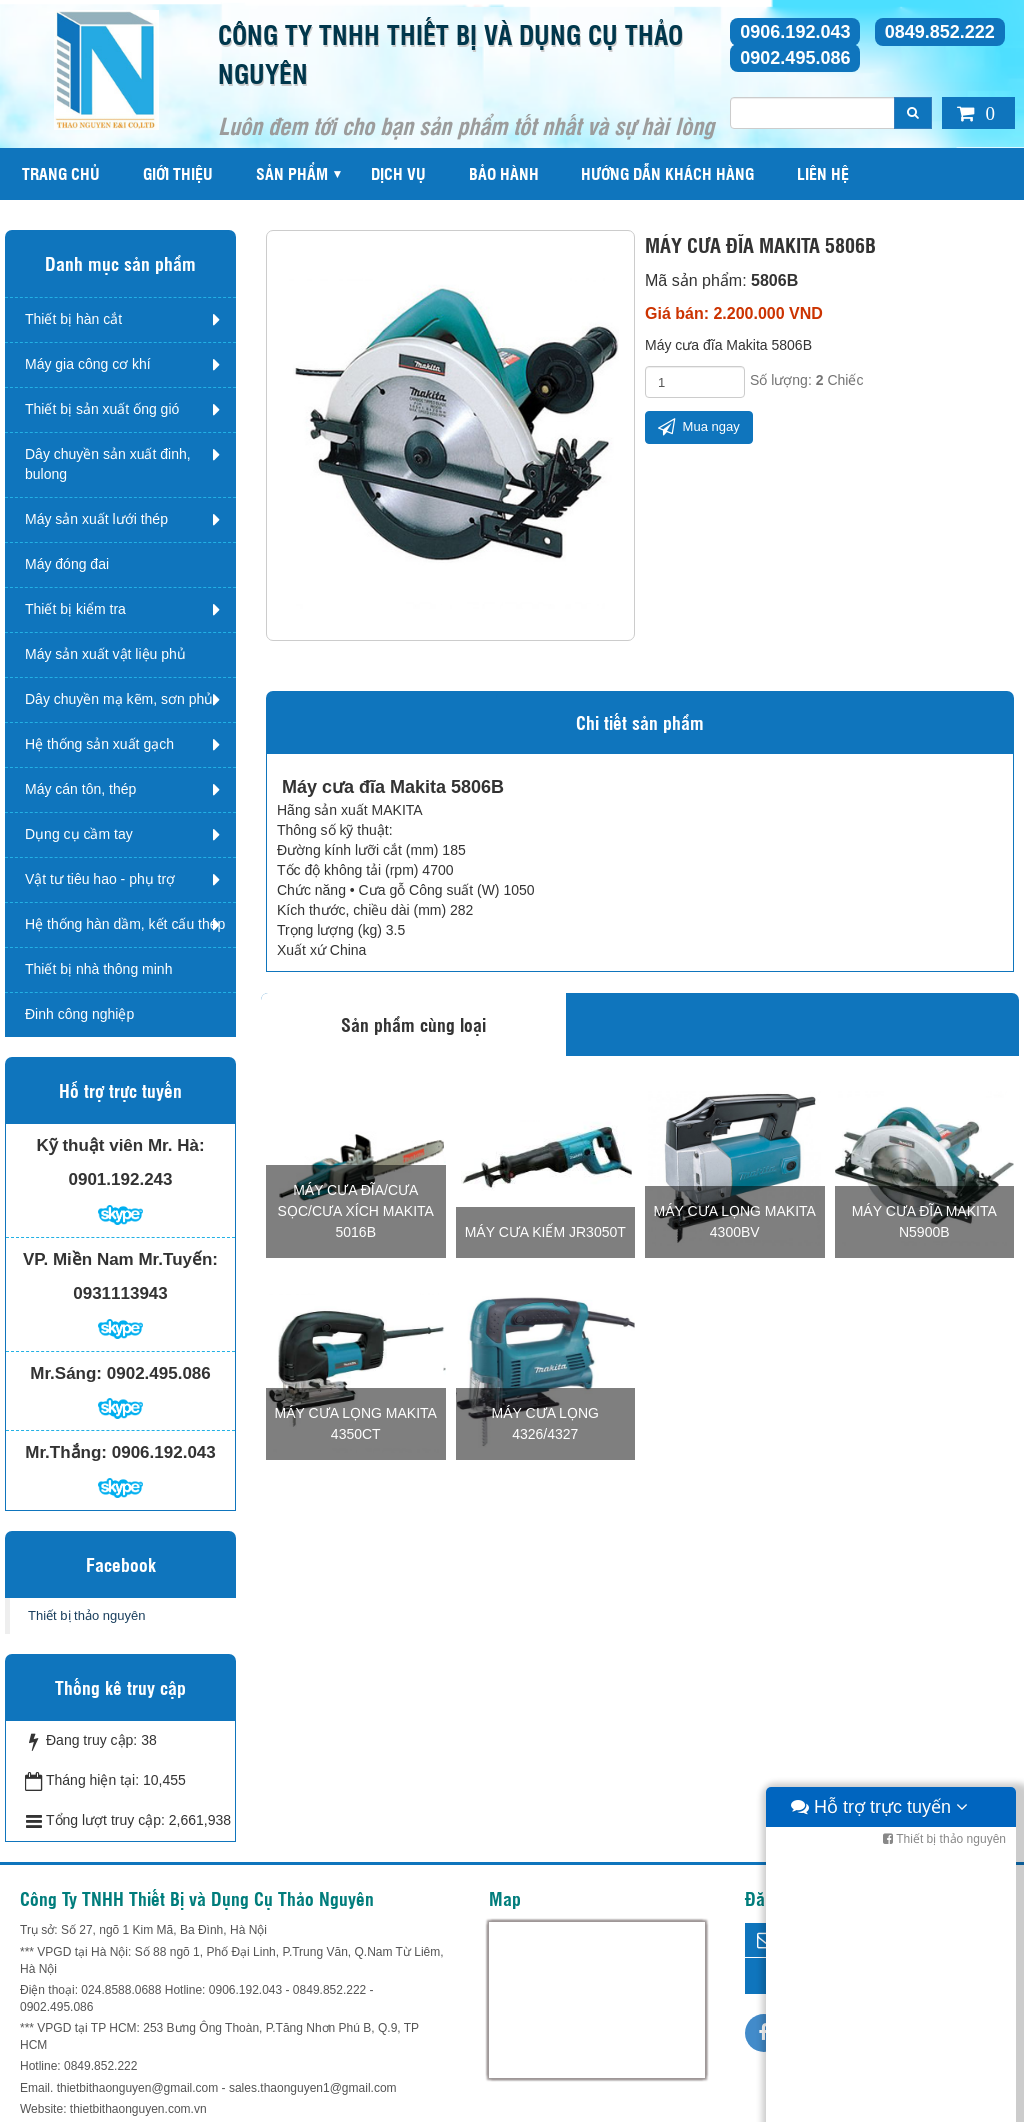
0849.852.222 (940, 32)
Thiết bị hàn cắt (73, 319)
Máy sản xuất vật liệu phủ (105, 654)
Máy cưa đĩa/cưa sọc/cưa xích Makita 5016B (356, 1211)
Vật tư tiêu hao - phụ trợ (100, 879)
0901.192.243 (121, 1179)
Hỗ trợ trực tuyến (879, 2102)
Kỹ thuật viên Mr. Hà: (120, 1145)
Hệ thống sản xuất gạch (99, 744)
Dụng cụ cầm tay (79, 834)
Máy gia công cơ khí (88, 364)
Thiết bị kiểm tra (75, 609)
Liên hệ (823, 173)
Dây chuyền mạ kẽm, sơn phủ (119, 699)
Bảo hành (504, 173)
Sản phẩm (292, 173)
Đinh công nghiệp (79, 1014)
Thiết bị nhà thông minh (98, 969)
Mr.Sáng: (66, 1373)
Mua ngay (699, 426)
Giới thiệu (178, 173)
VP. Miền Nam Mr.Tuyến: (120, 1259)
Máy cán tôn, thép (80, 789)
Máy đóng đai (67, 564)
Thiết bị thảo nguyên (86, 1615)
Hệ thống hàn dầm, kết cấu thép (125, 924)
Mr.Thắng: (66, 1452)
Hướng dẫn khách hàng (667, 173)
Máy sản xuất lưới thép (96, 519)
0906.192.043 (795, 32)
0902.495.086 (795, 58)
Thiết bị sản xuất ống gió (102, 409)
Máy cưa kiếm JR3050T (545, 1232)
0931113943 (120, 1293)
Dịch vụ (398, 173)
